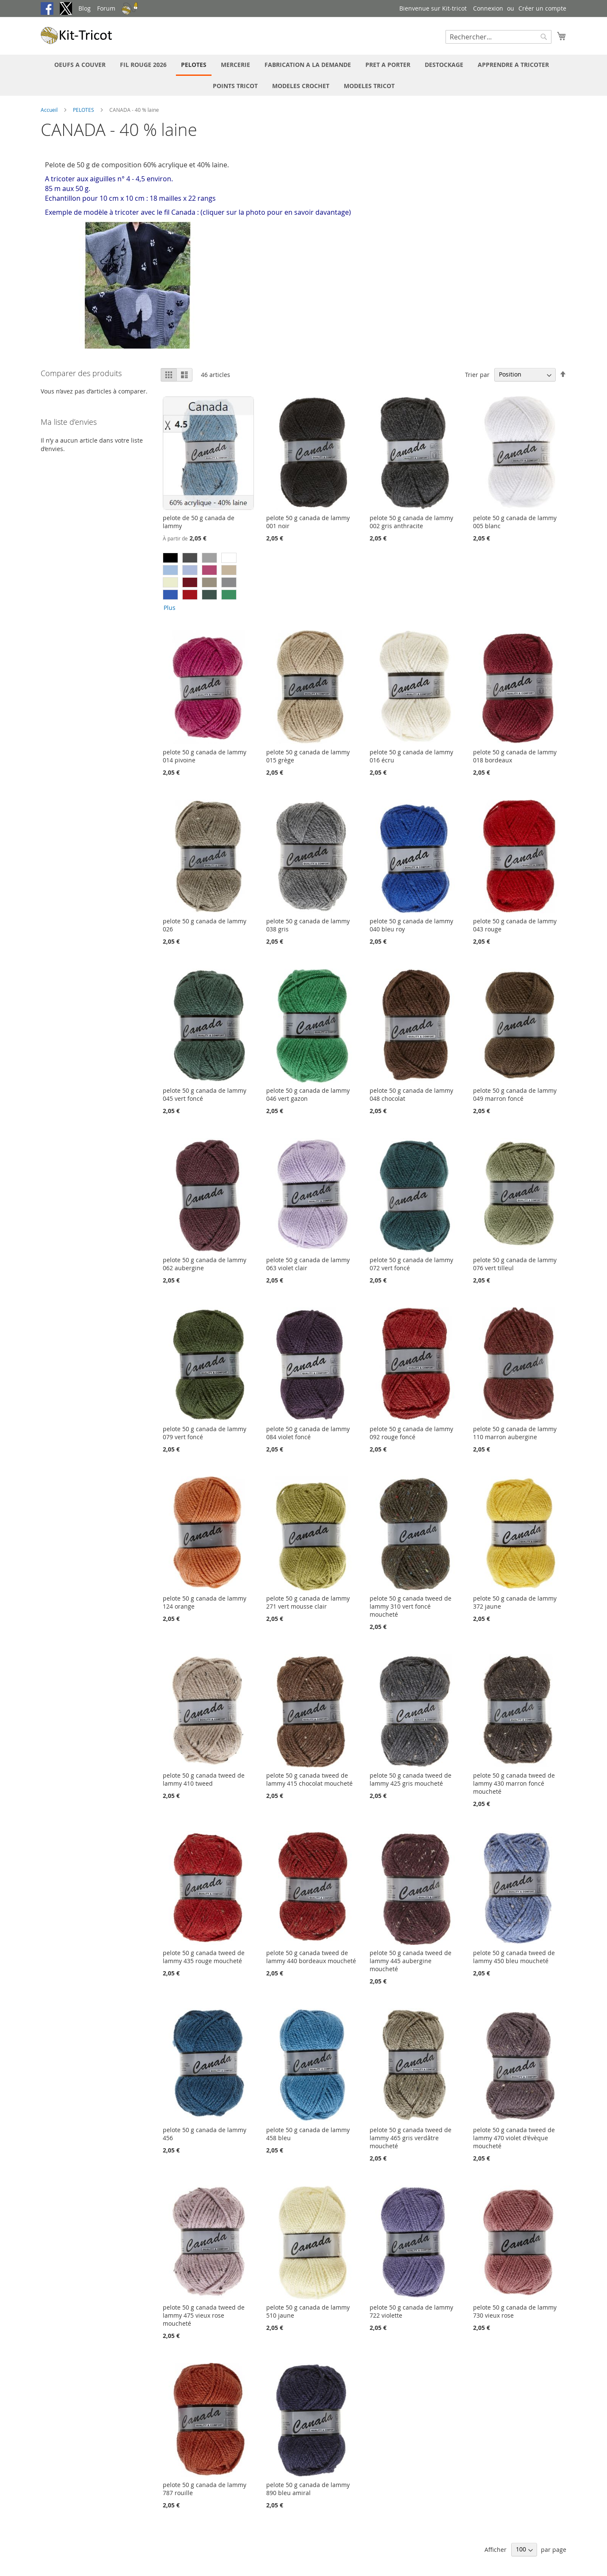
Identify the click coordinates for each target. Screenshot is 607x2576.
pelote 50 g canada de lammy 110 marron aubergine (515, 1433)
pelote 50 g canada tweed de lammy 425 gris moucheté (410, 1779)
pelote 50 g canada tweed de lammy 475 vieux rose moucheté (204, 2315)
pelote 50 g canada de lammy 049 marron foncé (515, 1094)
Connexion (488, 8)
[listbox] (208, 583)
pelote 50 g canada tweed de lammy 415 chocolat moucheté (309, 1779)
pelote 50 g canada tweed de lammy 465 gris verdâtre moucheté (410, 2138)
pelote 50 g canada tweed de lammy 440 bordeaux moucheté (311, 1957)
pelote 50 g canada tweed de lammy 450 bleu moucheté (514, 1957)
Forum (106, 8)
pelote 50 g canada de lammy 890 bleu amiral (308, 2489)
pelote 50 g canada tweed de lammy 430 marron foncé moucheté (514, 1783)
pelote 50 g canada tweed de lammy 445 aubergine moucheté (410, 1961)
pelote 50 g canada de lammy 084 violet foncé (308, 1433)
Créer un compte (542, 8)
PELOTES (84, 109)
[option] (170, 558)
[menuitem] (80, 65)
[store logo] (77, 35)
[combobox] (498, 37)
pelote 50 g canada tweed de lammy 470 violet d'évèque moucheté (514, 2138)
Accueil (50, 109)
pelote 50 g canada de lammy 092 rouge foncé (411, 1433)
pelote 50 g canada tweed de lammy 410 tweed (204, 1779)
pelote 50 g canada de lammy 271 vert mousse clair (308, 1602)
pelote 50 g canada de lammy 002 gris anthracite (411, 522)
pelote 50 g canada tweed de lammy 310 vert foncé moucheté (410, 1606)
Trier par (477, 374)
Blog (84, 8)
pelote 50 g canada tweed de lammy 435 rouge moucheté (204, 1957)
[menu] (303, 75)
